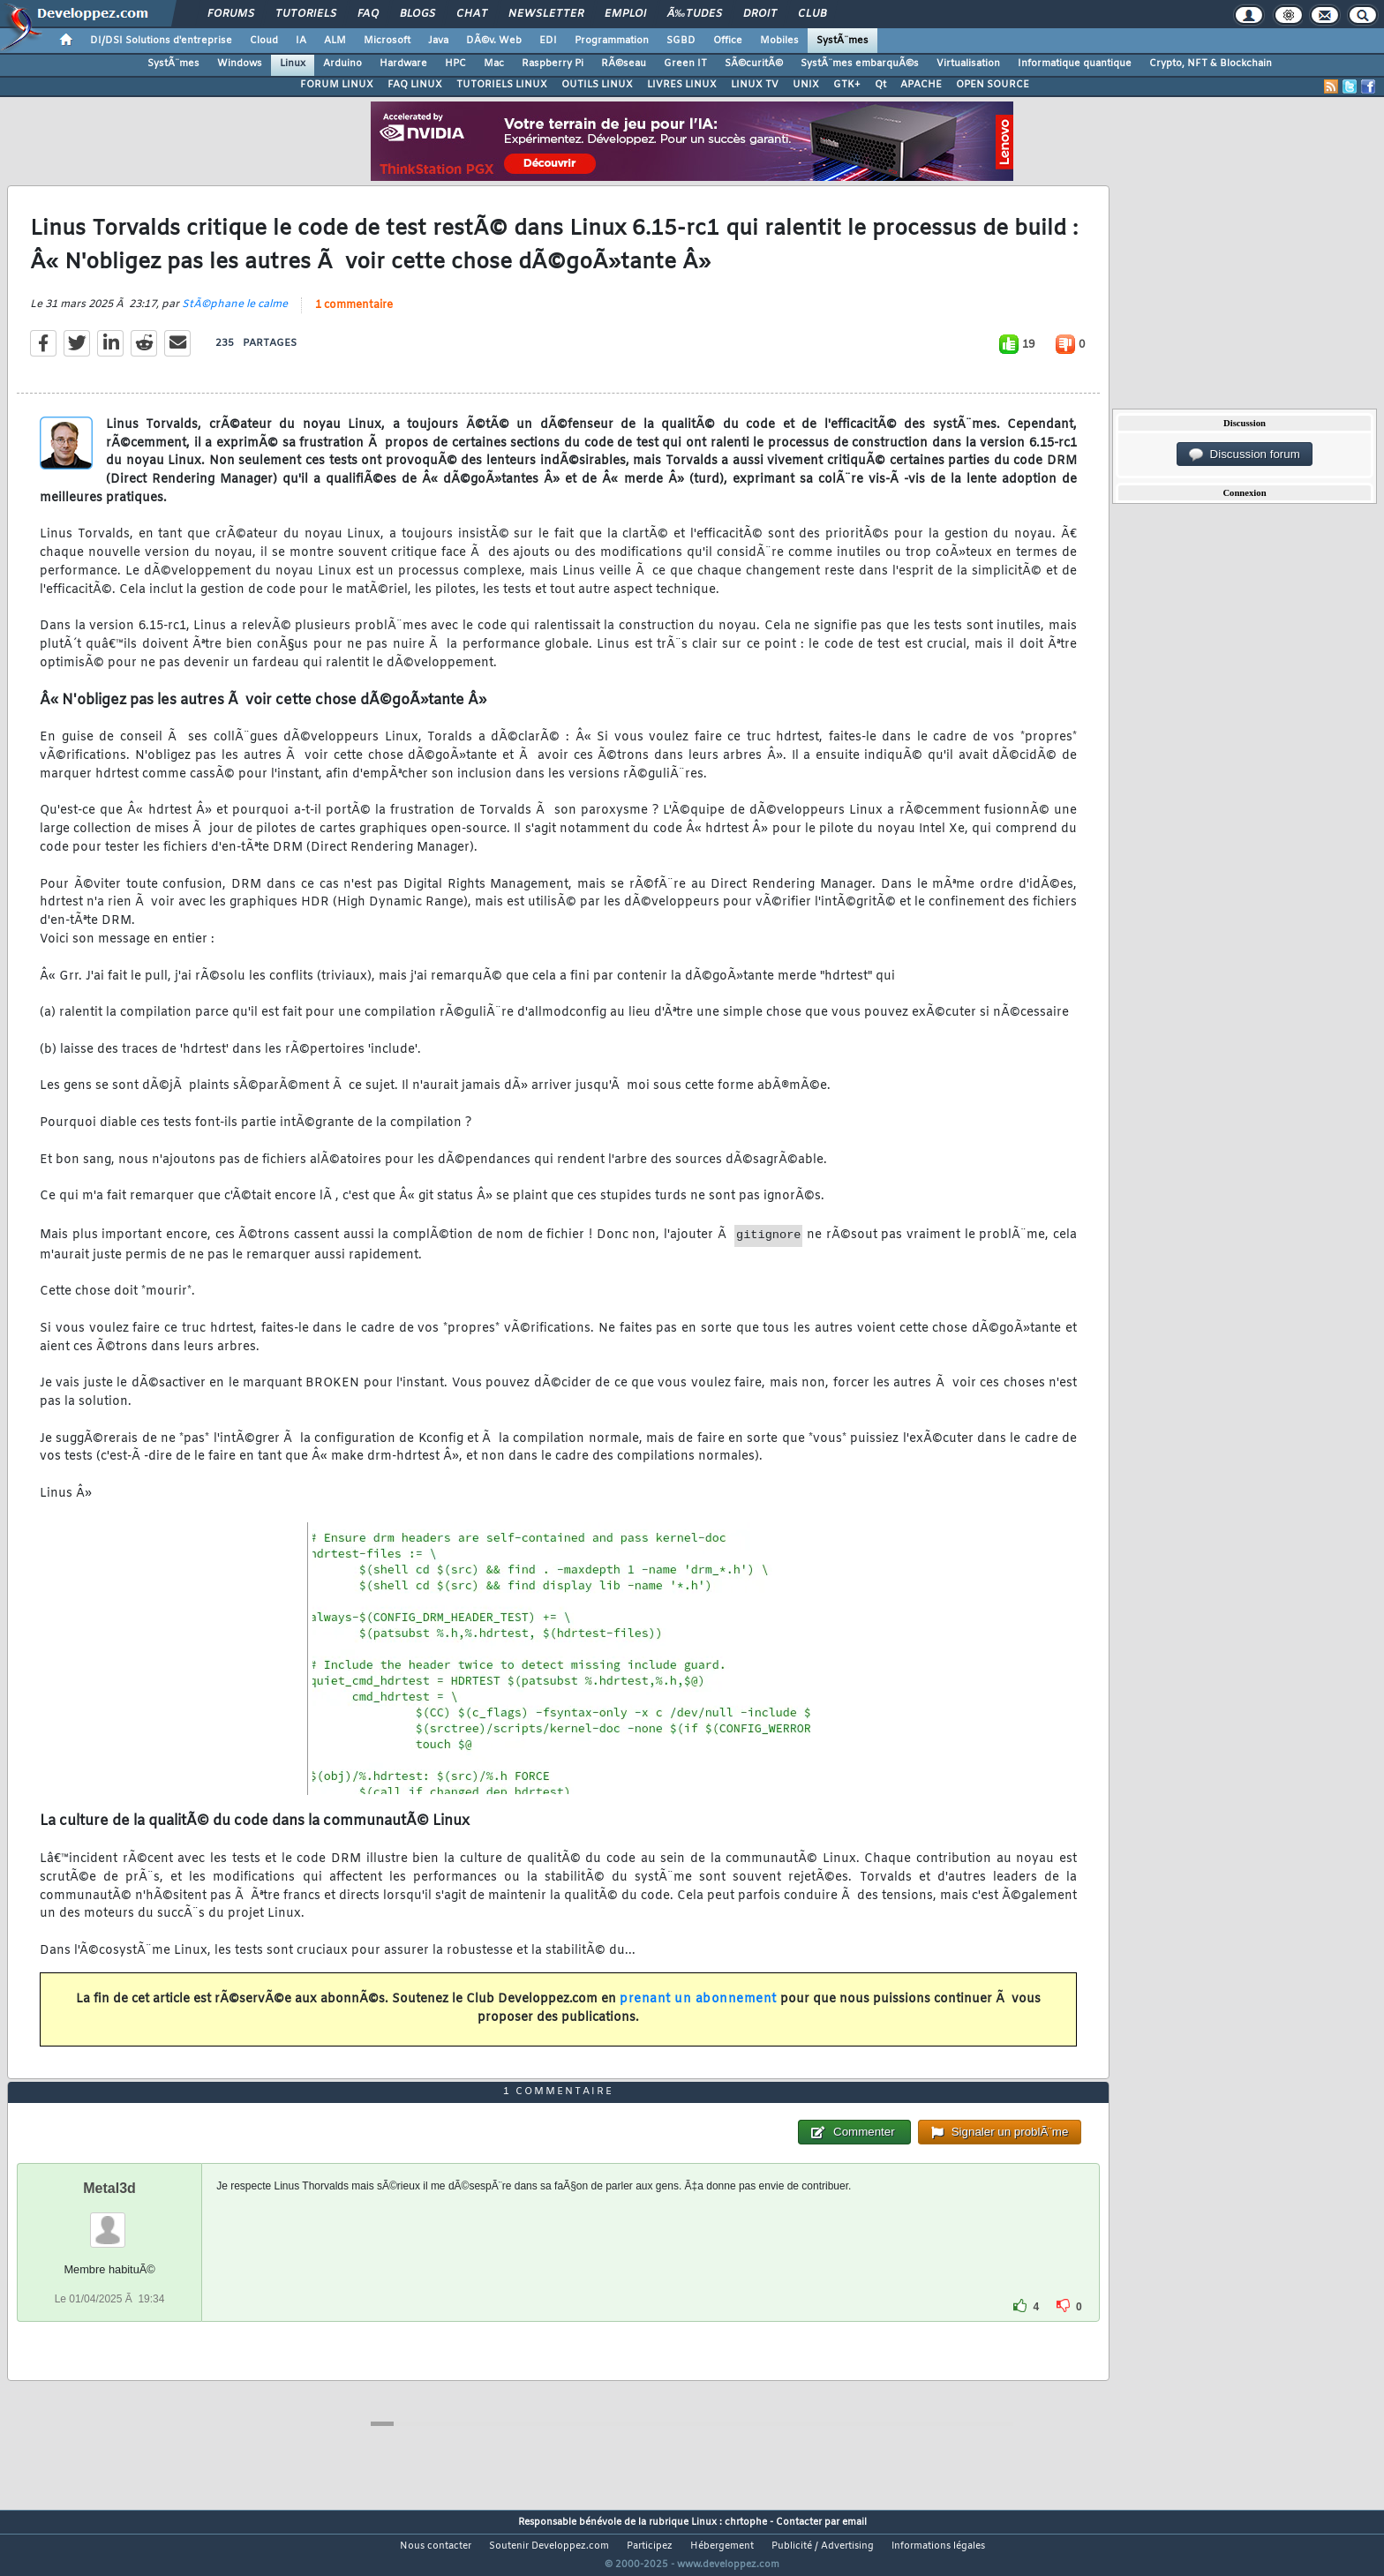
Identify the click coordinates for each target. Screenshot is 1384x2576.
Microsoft (387, 40)
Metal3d (109, 2220)
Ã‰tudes (695, 14)
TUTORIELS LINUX (501, 85)
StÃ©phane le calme (235, 315)
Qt (880, 85)
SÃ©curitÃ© (754, 63)
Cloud (264, 40)
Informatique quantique (1075, 63)
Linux (292, 63)
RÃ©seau (623, 63)
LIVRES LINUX (682, 85)
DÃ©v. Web (494, 40)
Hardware (403, 63)
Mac (494, 63)
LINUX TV (754, 85)
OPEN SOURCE (992, 85)
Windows (239, 63)
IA (301, 40)
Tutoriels (306, 14)
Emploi (625, 14)
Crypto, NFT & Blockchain (1210, 63)
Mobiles (779, 40)
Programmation (612, 40)
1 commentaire (354, 316)
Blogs (417, 14)
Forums (231, 14)
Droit (759, 14)
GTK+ (847, 85)
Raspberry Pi (552, 63)
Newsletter (546, 14)
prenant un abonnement (698, 2010)
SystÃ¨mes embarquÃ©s (860, 63)
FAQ (368, 14)
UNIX (806, 85)
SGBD (681, 40)
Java (438, 40)
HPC (455, 63)
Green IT (685, 63)
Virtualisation (968, 63)
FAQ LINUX (414, 85)
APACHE (921, 85)
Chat (472, 14)
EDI (548, 40)
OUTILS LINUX (597, 85)
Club (812, 14)
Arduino (342, 63)
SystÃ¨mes (842, 40)
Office (727, 40)
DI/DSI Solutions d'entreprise (161, 40)
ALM (335, 40)
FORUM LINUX (336, 85)
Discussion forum (1244, 454)
